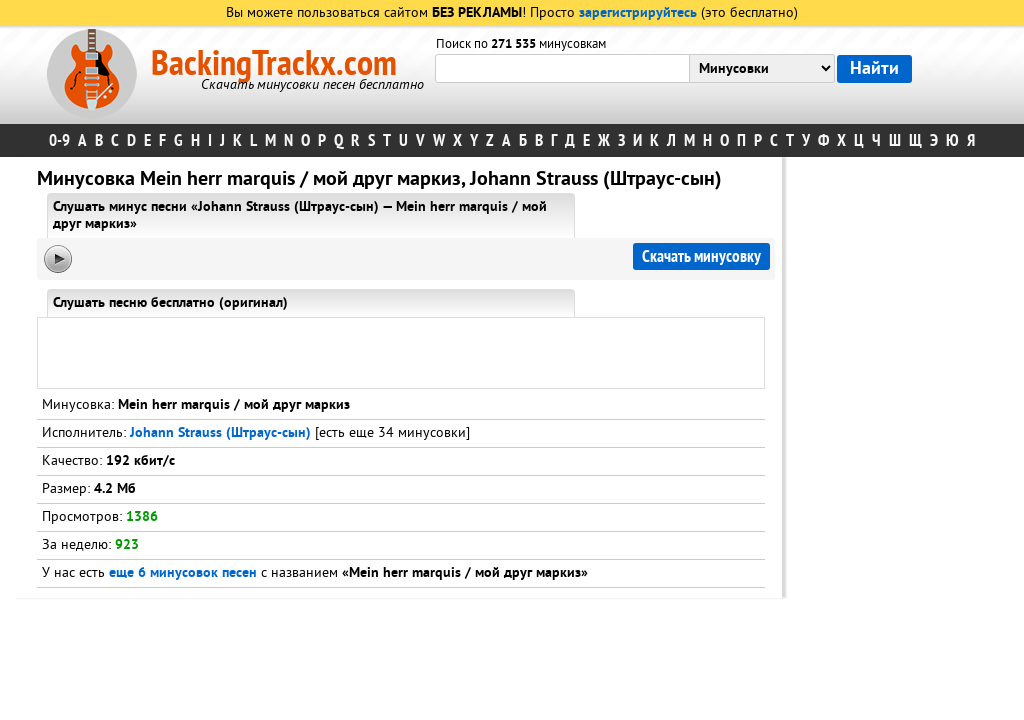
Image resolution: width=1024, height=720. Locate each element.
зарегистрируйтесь (638, 13)
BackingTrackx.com (274, 64)
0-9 (59, 140)
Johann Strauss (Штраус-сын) (220, 433)
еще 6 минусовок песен (183, 573)
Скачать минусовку (701, 256)
